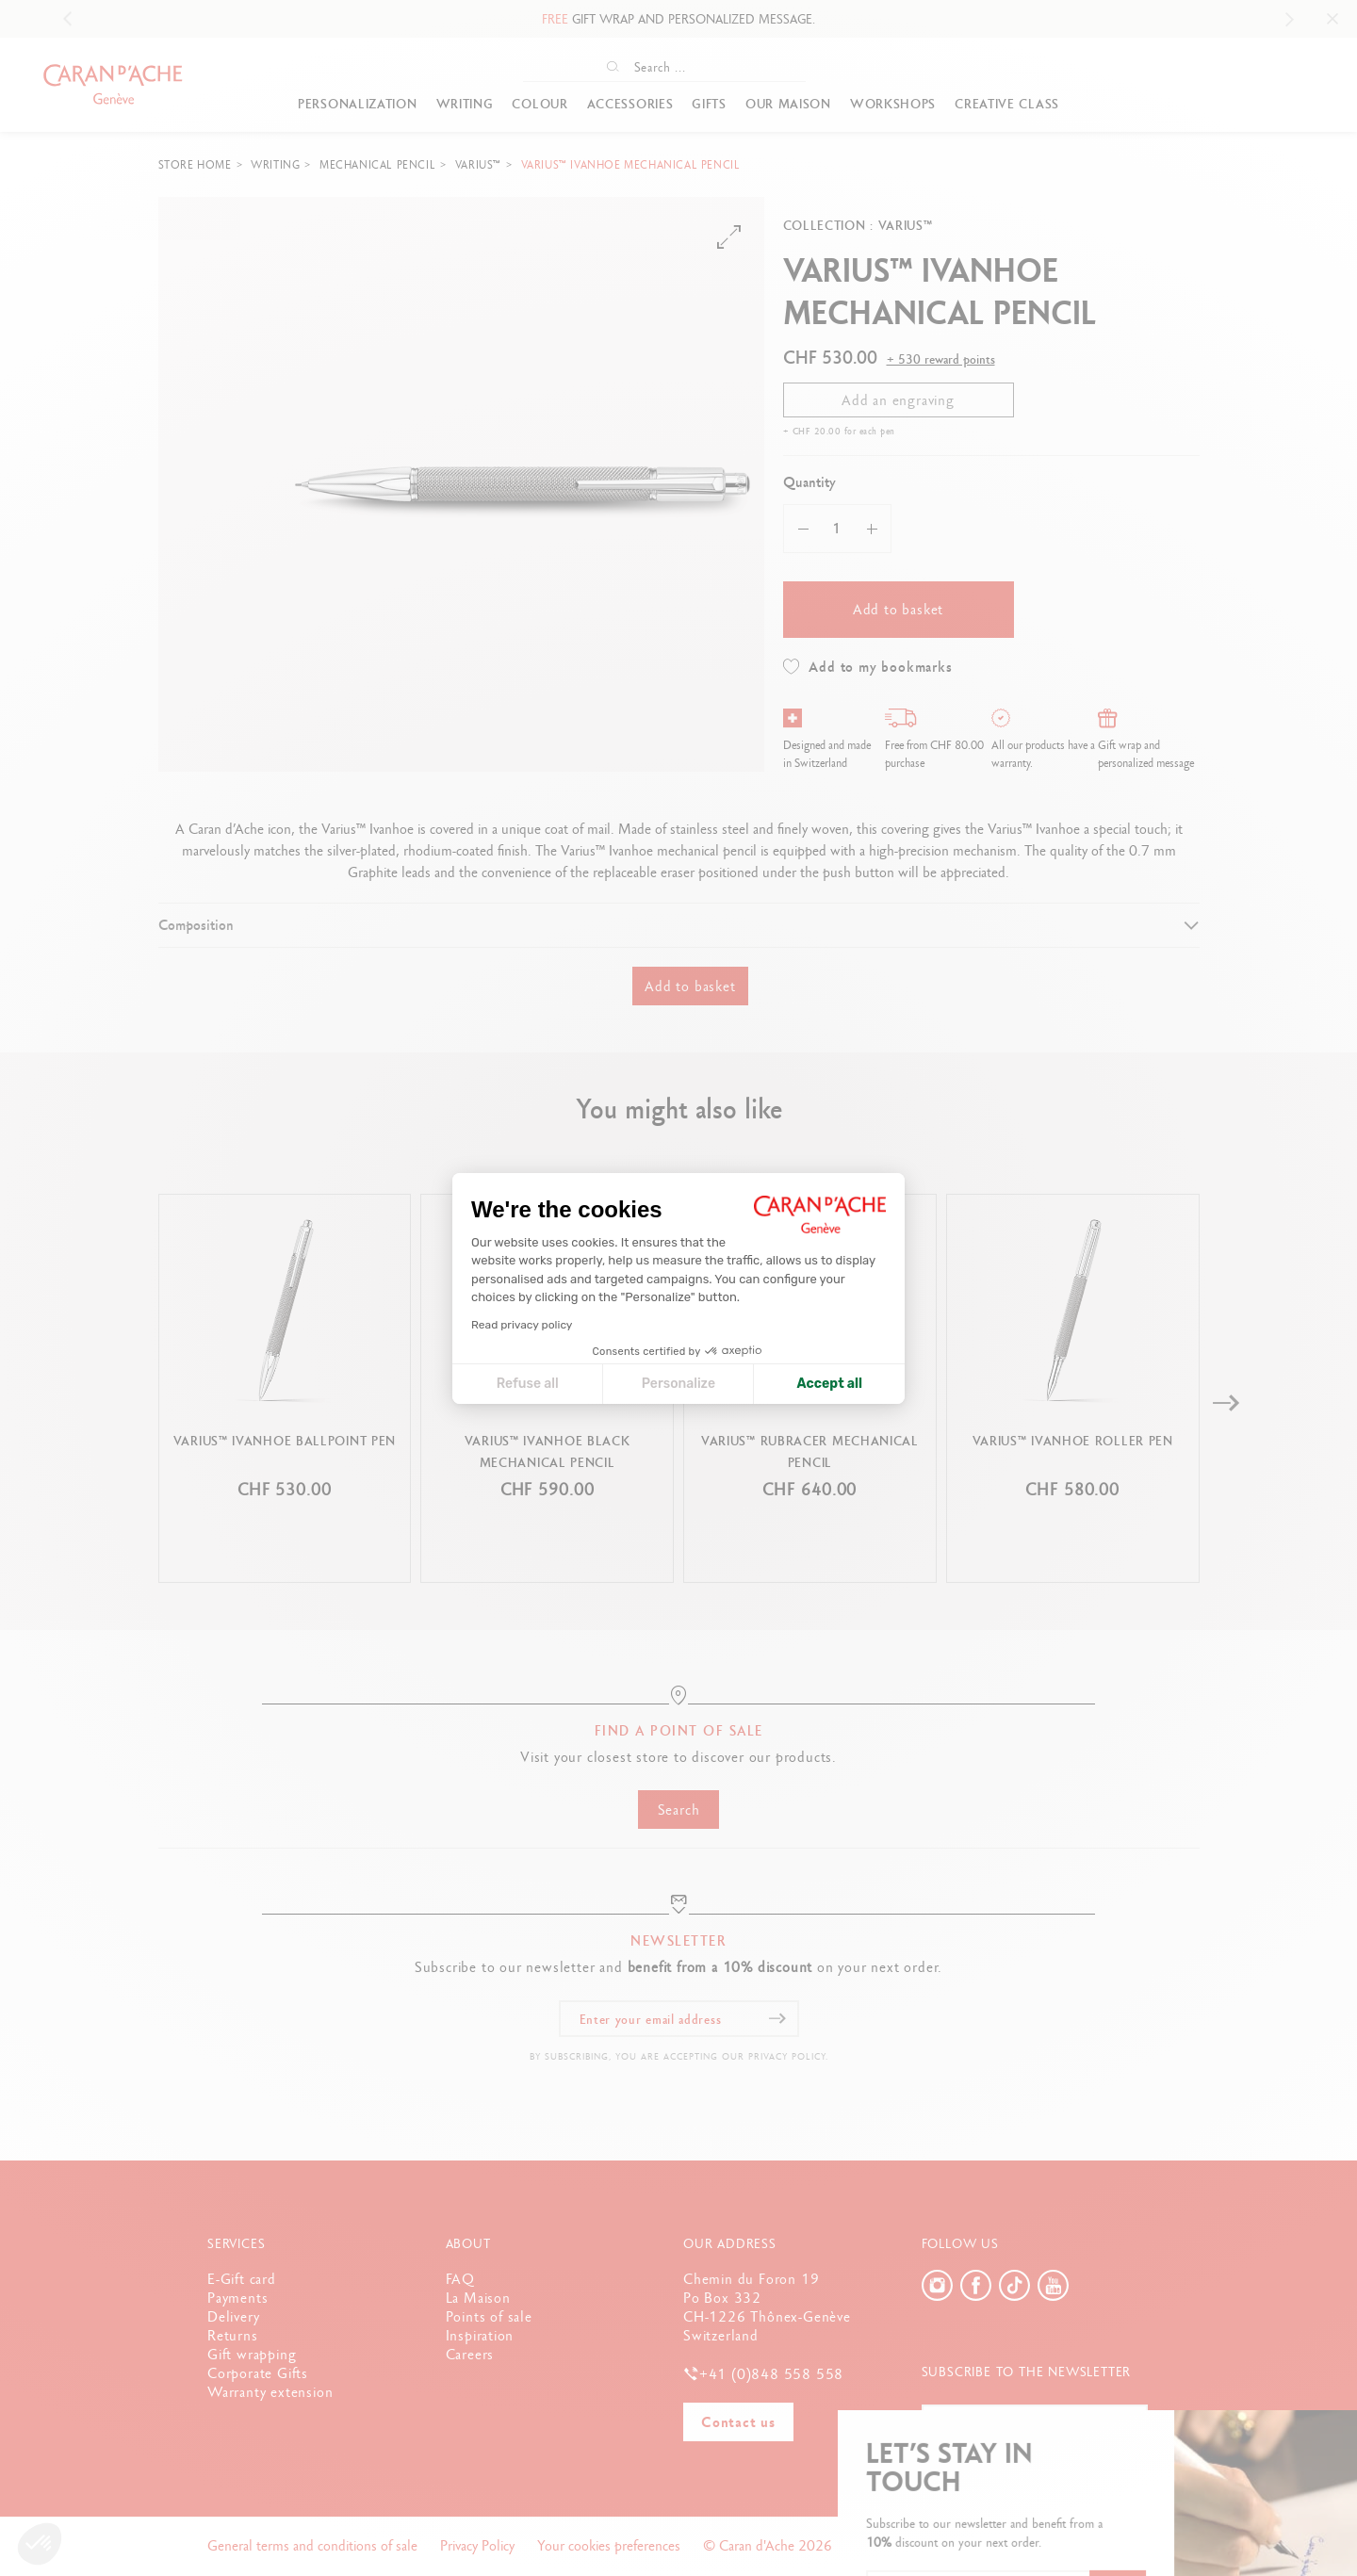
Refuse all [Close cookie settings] (528, 1384)
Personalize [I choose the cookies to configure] (678, 1384)
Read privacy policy (521, 1324)
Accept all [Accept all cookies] (829, 1384)
